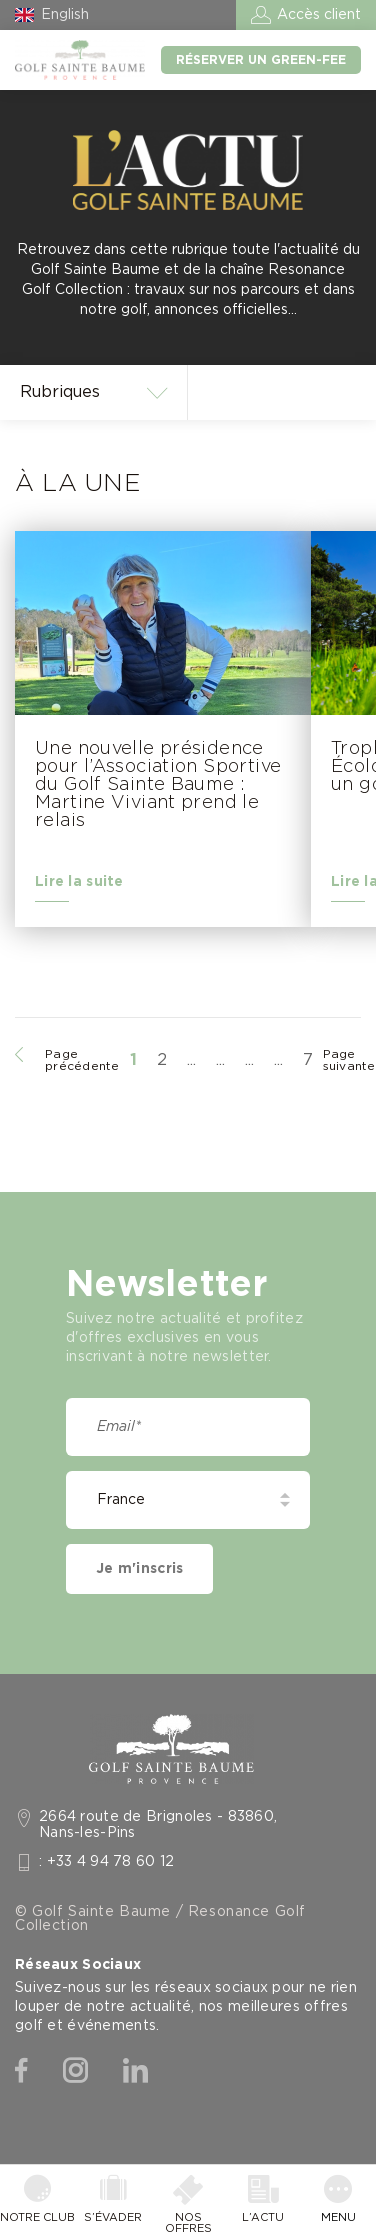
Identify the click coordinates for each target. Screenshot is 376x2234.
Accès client (319, 15)
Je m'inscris (139, 1569)
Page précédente (82, 1060)
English (65, 15)
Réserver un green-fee (261, 60)
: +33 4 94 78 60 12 (107, 1862)
